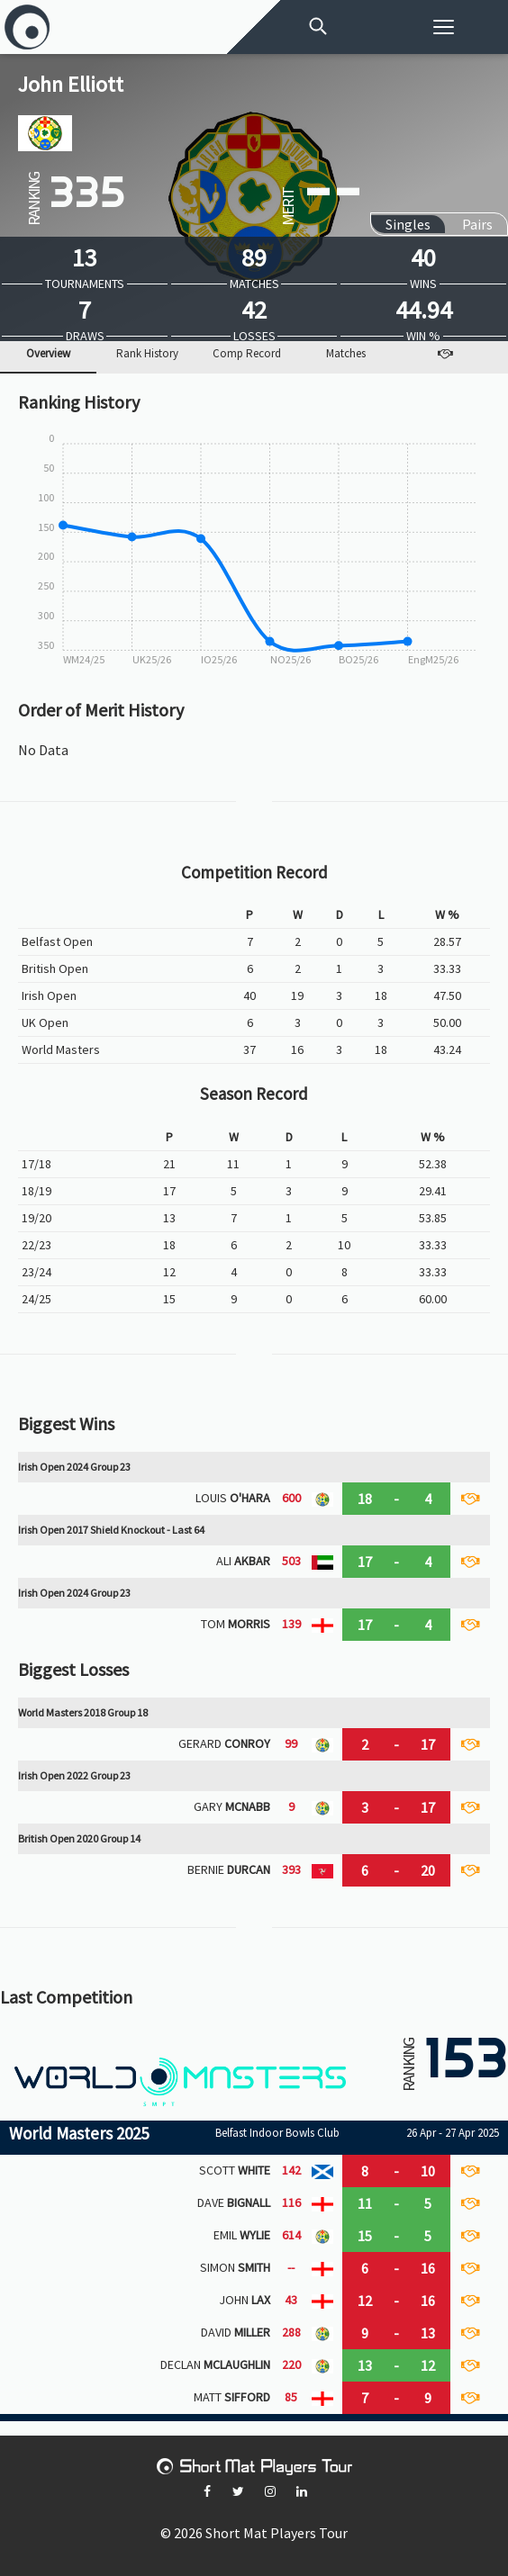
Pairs (477, 224)
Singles (408, 224)
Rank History (147, 354)
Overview (48, 354)
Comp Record (247, 354)
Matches (346, 354)
